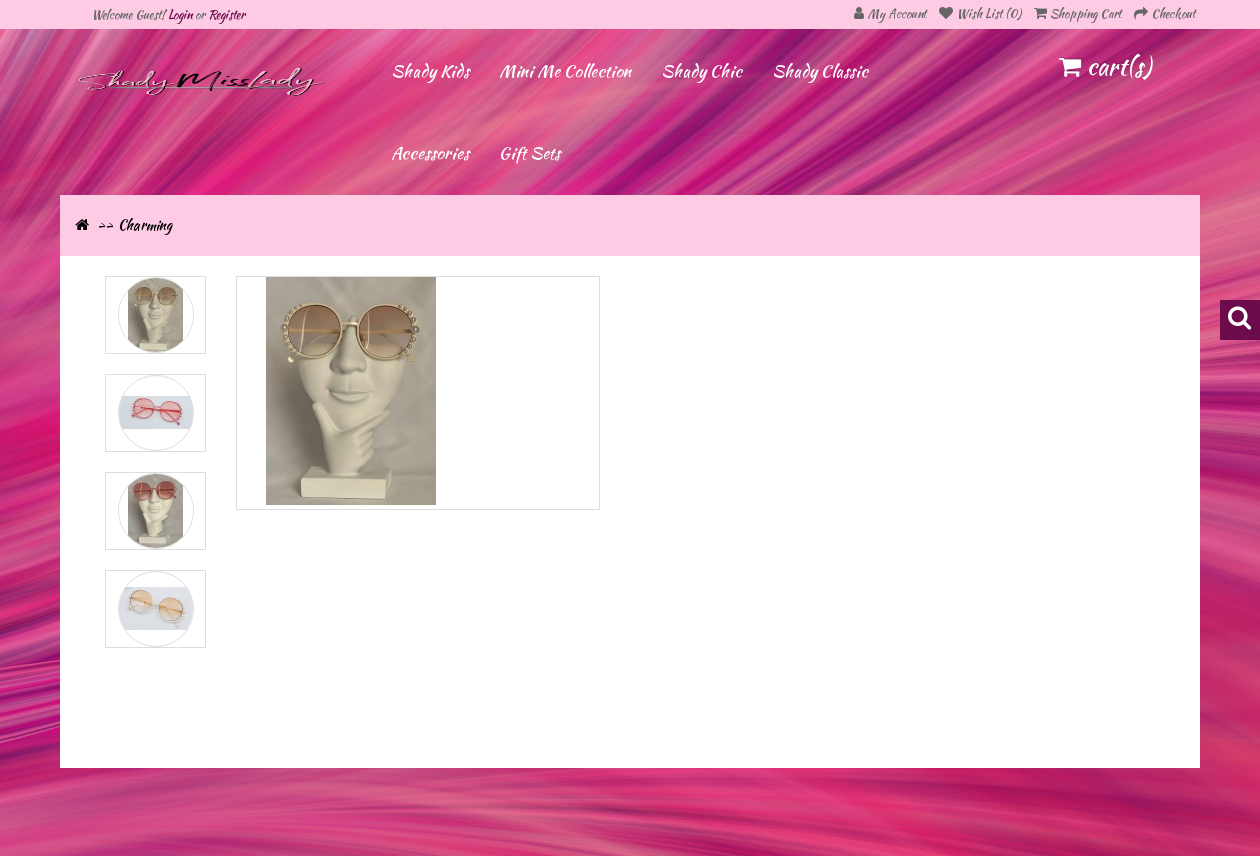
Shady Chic (701, 71)
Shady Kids (430, 71)
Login (180, 14)
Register (226, 14)
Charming (145, 225)
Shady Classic (820, 71)
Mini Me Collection (565, 71)
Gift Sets (529, 153)
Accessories (430, 153)
